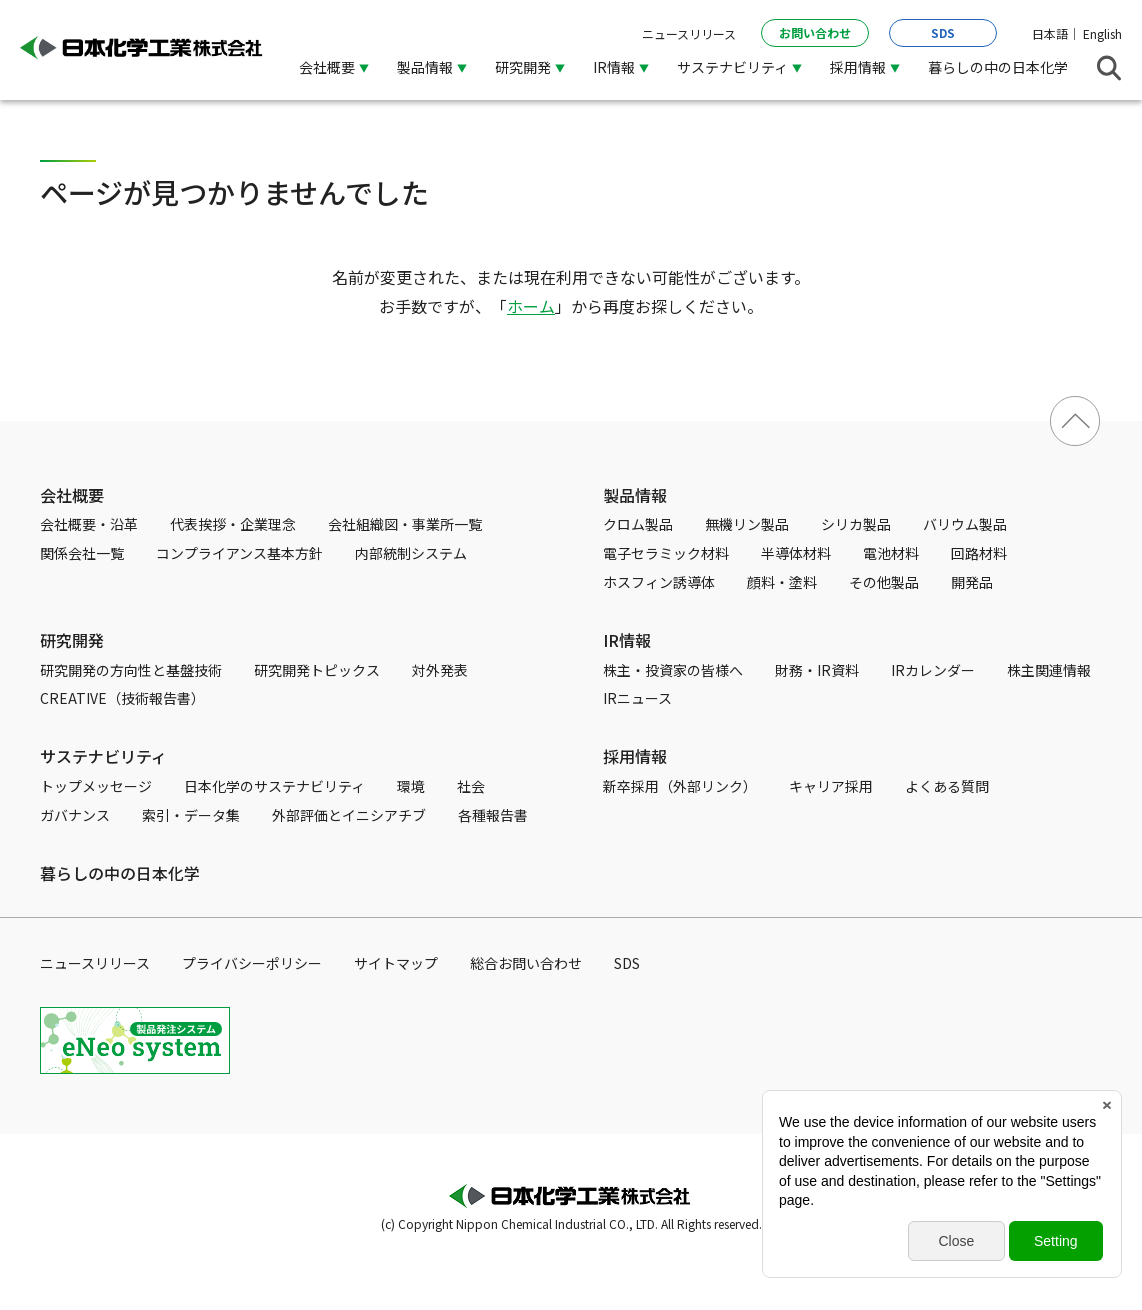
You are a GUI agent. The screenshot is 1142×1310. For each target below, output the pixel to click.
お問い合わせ (815, 32)
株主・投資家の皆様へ (673, 670)
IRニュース (637, 698)
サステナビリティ (732, 67)
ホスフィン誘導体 (659, 582)
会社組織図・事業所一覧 (405, 524)
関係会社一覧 (82, 553)
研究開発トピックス (317, 670)
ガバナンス (75, 815)
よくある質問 (947, 786)
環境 (411, 786)
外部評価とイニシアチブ (349, 815)
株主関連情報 (1049, 670)
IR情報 (614, 67)
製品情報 (425, 67)
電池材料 (891, 553)
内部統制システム (411, 553)
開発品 (972, 582)
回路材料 (979, 553)
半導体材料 (796, 553)
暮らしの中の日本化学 (998, 67)
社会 (471, 786)
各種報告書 (493, 815)
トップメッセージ (96, 786)
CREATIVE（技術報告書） (122, 698)
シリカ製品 (856, 524)
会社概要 (327, 67)
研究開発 (523, 67)
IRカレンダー (933, 670)
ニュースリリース (689, 33)
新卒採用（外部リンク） (680, 786)
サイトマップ (396, 963)
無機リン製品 (747, 524)
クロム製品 (638, 524)
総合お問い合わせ (526, 963)
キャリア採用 (831, 786)
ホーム (531, 306)
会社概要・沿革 (89, 524)
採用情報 (858, 67)
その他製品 (884, 582)
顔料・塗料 (782, 582)
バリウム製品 (965, 524)
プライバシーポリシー (252, 963)
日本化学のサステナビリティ (274, 786)
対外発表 (440, 670)
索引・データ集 (191, 815)
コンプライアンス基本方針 (239, 553)
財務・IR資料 (817, 670)
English (1102, 33)
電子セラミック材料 (666, 553)
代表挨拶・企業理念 (233, 524)
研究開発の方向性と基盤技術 (131, 670)
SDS (943, 32)
